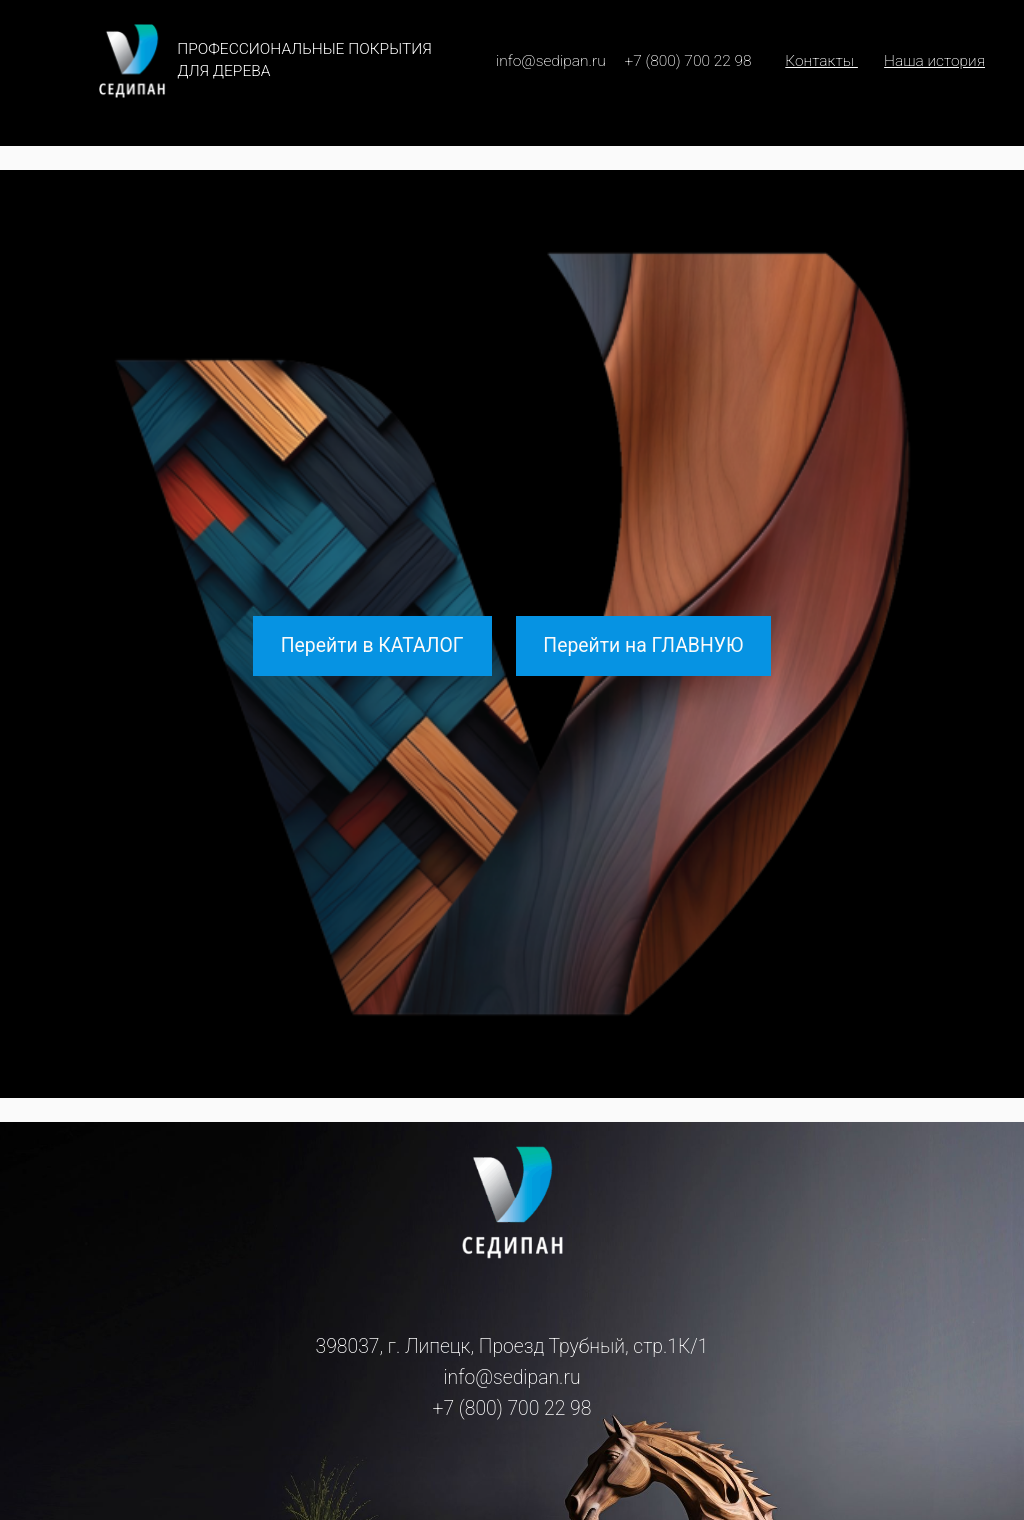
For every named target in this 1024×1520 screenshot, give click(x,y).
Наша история (934, 61)
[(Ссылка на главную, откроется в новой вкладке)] (512, 1202)
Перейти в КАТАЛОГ (372, 645)
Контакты (821, 61)
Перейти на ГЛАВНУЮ (643, 645)
